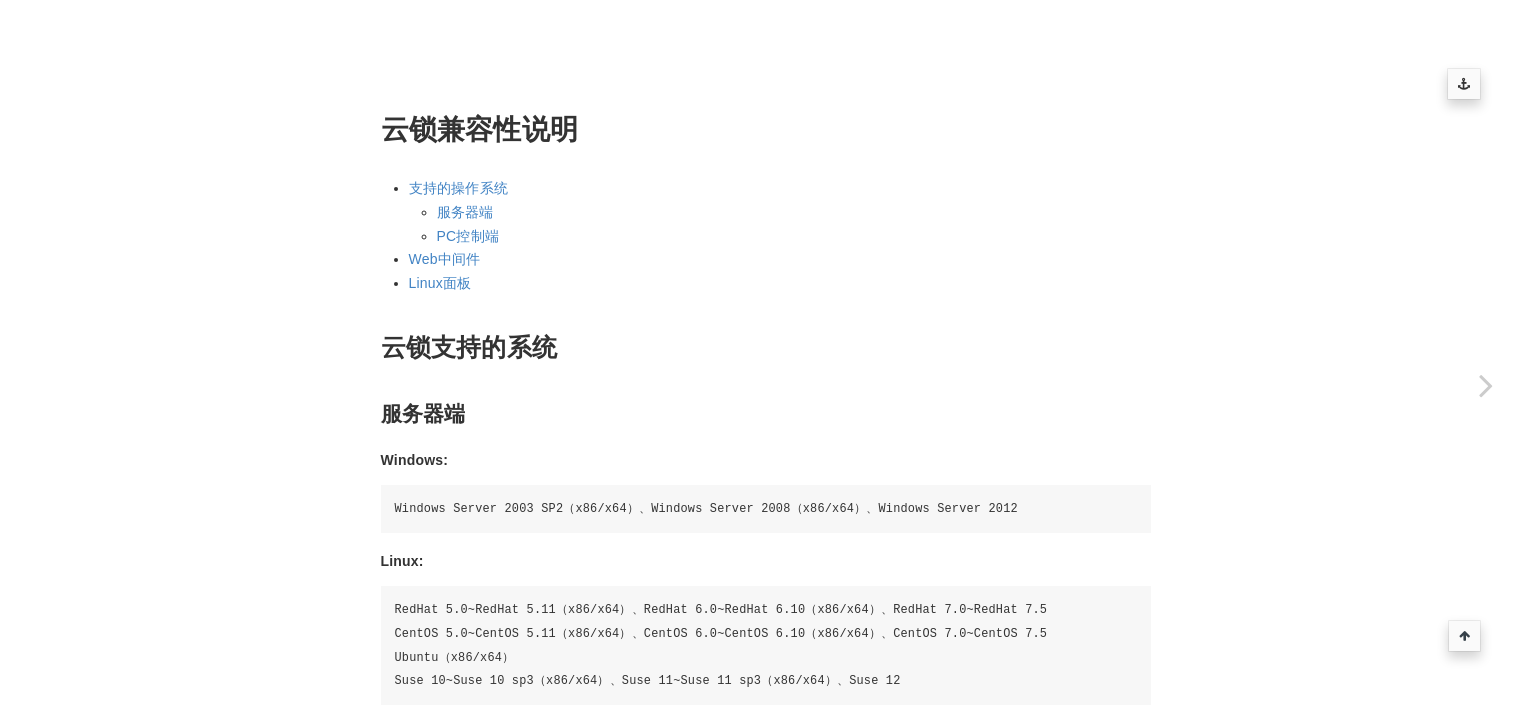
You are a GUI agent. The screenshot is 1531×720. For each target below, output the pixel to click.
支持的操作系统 (458, 188)
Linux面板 (440, 283)
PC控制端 (468, 236)
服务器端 (465, 212)
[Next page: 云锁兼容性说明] (1486, 385)
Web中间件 (445, 259)
